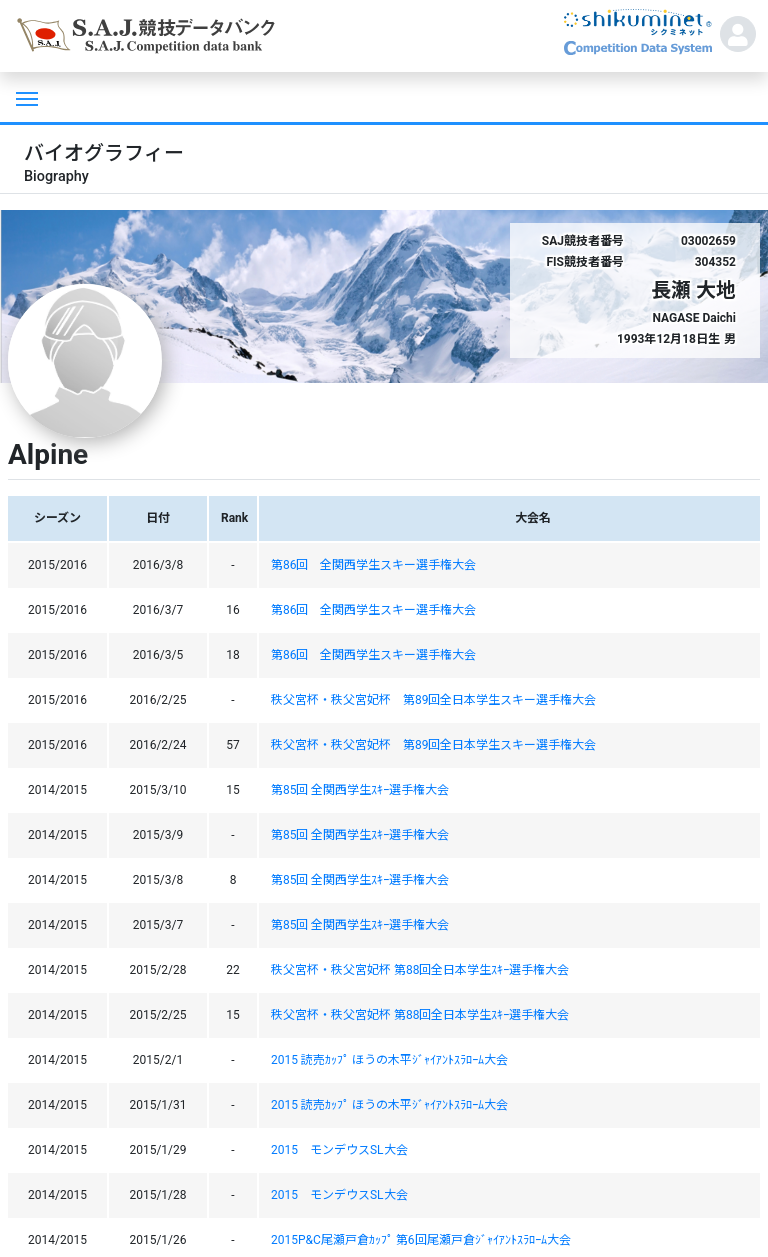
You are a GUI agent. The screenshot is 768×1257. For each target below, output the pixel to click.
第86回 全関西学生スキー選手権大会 (374, 565)
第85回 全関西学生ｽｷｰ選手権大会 (360, 790)
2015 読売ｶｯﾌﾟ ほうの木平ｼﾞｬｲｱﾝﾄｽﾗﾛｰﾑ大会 (389, 1060)
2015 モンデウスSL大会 (339, 1150)
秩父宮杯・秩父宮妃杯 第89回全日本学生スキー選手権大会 (434, 700)
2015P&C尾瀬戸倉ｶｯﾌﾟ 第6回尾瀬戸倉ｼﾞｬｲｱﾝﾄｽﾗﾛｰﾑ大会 (421, 1240)
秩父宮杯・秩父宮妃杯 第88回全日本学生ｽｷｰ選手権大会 (420, 970)
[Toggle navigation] (25, 97)
